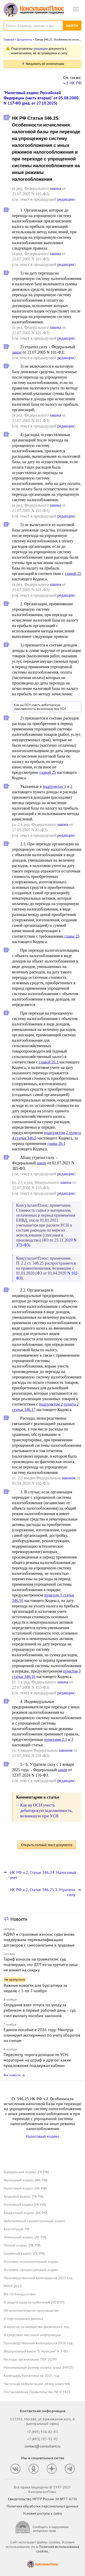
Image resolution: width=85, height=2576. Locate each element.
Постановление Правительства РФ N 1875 (37, 2392)
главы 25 (72, 936)
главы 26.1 (56, 1143)
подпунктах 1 (54, 786)
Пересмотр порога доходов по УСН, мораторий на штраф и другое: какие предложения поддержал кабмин (37, 2060)
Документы (24, 39)
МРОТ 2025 (13, 2286)
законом (69, 1478)
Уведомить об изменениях (44, 64)
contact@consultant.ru (42, 2446)
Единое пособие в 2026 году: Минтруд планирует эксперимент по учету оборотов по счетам (42, 2035)
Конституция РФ (16, 2229)
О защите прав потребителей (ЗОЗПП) (34, 2302)
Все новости (12, 2075)
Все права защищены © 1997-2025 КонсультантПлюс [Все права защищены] (42, 2489)
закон (17, 352)
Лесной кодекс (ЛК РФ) (22, 2245)
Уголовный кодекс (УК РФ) (25, 2204)
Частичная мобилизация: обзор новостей (37, 2383)
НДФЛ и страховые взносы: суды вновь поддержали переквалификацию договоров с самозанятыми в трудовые (39, 1940)
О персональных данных (23, 2318)
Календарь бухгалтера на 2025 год (31, 2375)
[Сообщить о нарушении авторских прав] (42, 2527)
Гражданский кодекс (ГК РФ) (26, 2172)
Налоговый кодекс (42, 2136)
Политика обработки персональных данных (42, 2506)
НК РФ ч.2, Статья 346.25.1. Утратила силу (42, 1892)
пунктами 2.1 (55, 1739)
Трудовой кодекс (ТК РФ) (24, 2196)
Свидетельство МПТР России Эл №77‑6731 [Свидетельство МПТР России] (42, 2499)
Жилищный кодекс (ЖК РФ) (25, 2180)
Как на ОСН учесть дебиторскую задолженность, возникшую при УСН (40, 707)
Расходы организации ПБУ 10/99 (30, 2359)
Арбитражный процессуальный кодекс (35, 2221)
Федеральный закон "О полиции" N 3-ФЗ (36, 2351)
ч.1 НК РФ (72, 83)
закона (55, 188)
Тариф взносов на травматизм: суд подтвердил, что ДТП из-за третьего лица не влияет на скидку (41, 1964)
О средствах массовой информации (32, 2335)
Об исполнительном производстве (31, 2310)
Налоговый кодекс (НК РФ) (25, 2188)
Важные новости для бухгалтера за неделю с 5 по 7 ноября (35, 1988)
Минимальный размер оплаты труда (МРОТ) (38, 2367)
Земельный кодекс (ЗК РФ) (25, 2237)
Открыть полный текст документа (46, 1844)
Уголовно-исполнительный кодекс (31, 2261)
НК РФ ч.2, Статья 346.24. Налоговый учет (43, 1875)
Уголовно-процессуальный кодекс (31, 2269)
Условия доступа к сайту (42, 2513)
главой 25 (73, 573)
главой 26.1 (48, 1062)
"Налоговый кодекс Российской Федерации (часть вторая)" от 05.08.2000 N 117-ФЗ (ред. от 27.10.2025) (41, 98)
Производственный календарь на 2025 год (38, 2278)
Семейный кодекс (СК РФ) (24, 2253)
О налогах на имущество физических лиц (36, 2326)
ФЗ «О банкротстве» (20, 2294)
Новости (18, 1919)
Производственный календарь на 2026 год (38, 2343)
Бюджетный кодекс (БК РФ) (25, 2212)
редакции (41, 48)
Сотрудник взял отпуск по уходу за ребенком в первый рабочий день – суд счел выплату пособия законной (40, 2010)
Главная (9, 39)
